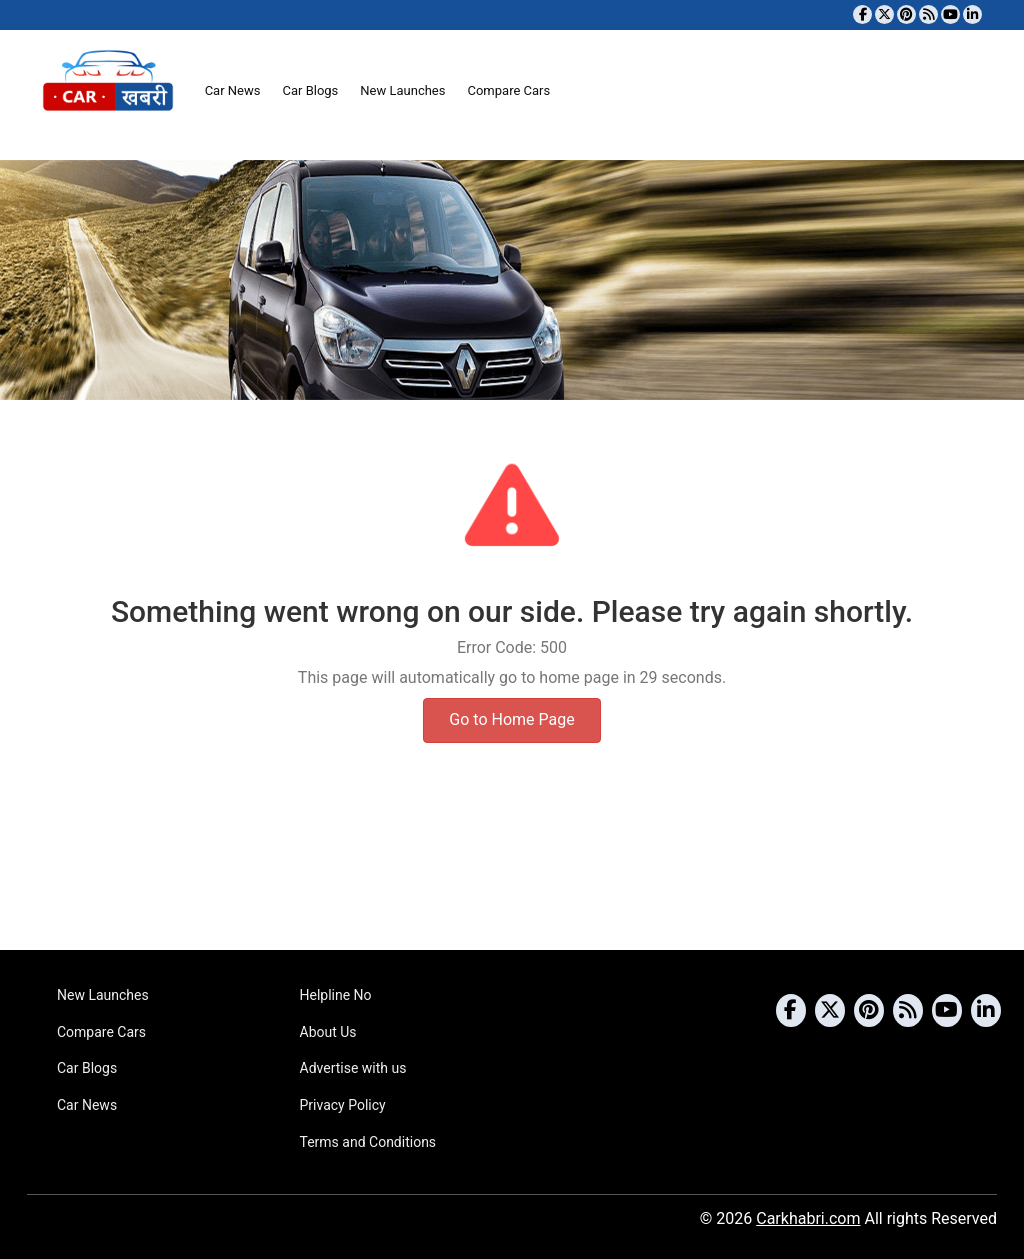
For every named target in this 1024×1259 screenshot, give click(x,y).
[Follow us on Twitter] (884, 14)
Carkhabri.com (808, 1218)
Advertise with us (353, 1068)
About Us (328, 1032)
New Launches (402, 90)
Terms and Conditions (368, 1142)
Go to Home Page (511, 719)
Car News (233, 90)
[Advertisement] (512, 873)
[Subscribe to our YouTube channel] (950, 14)
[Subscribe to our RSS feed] (928, 14)
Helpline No (336, 995)
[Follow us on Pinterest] (906, 14)
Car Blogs (310, 90)
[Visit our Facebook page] (862, 14)
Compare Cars (508, 90)
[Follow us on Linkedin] (972, 14)
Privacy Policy (343, 1105)
